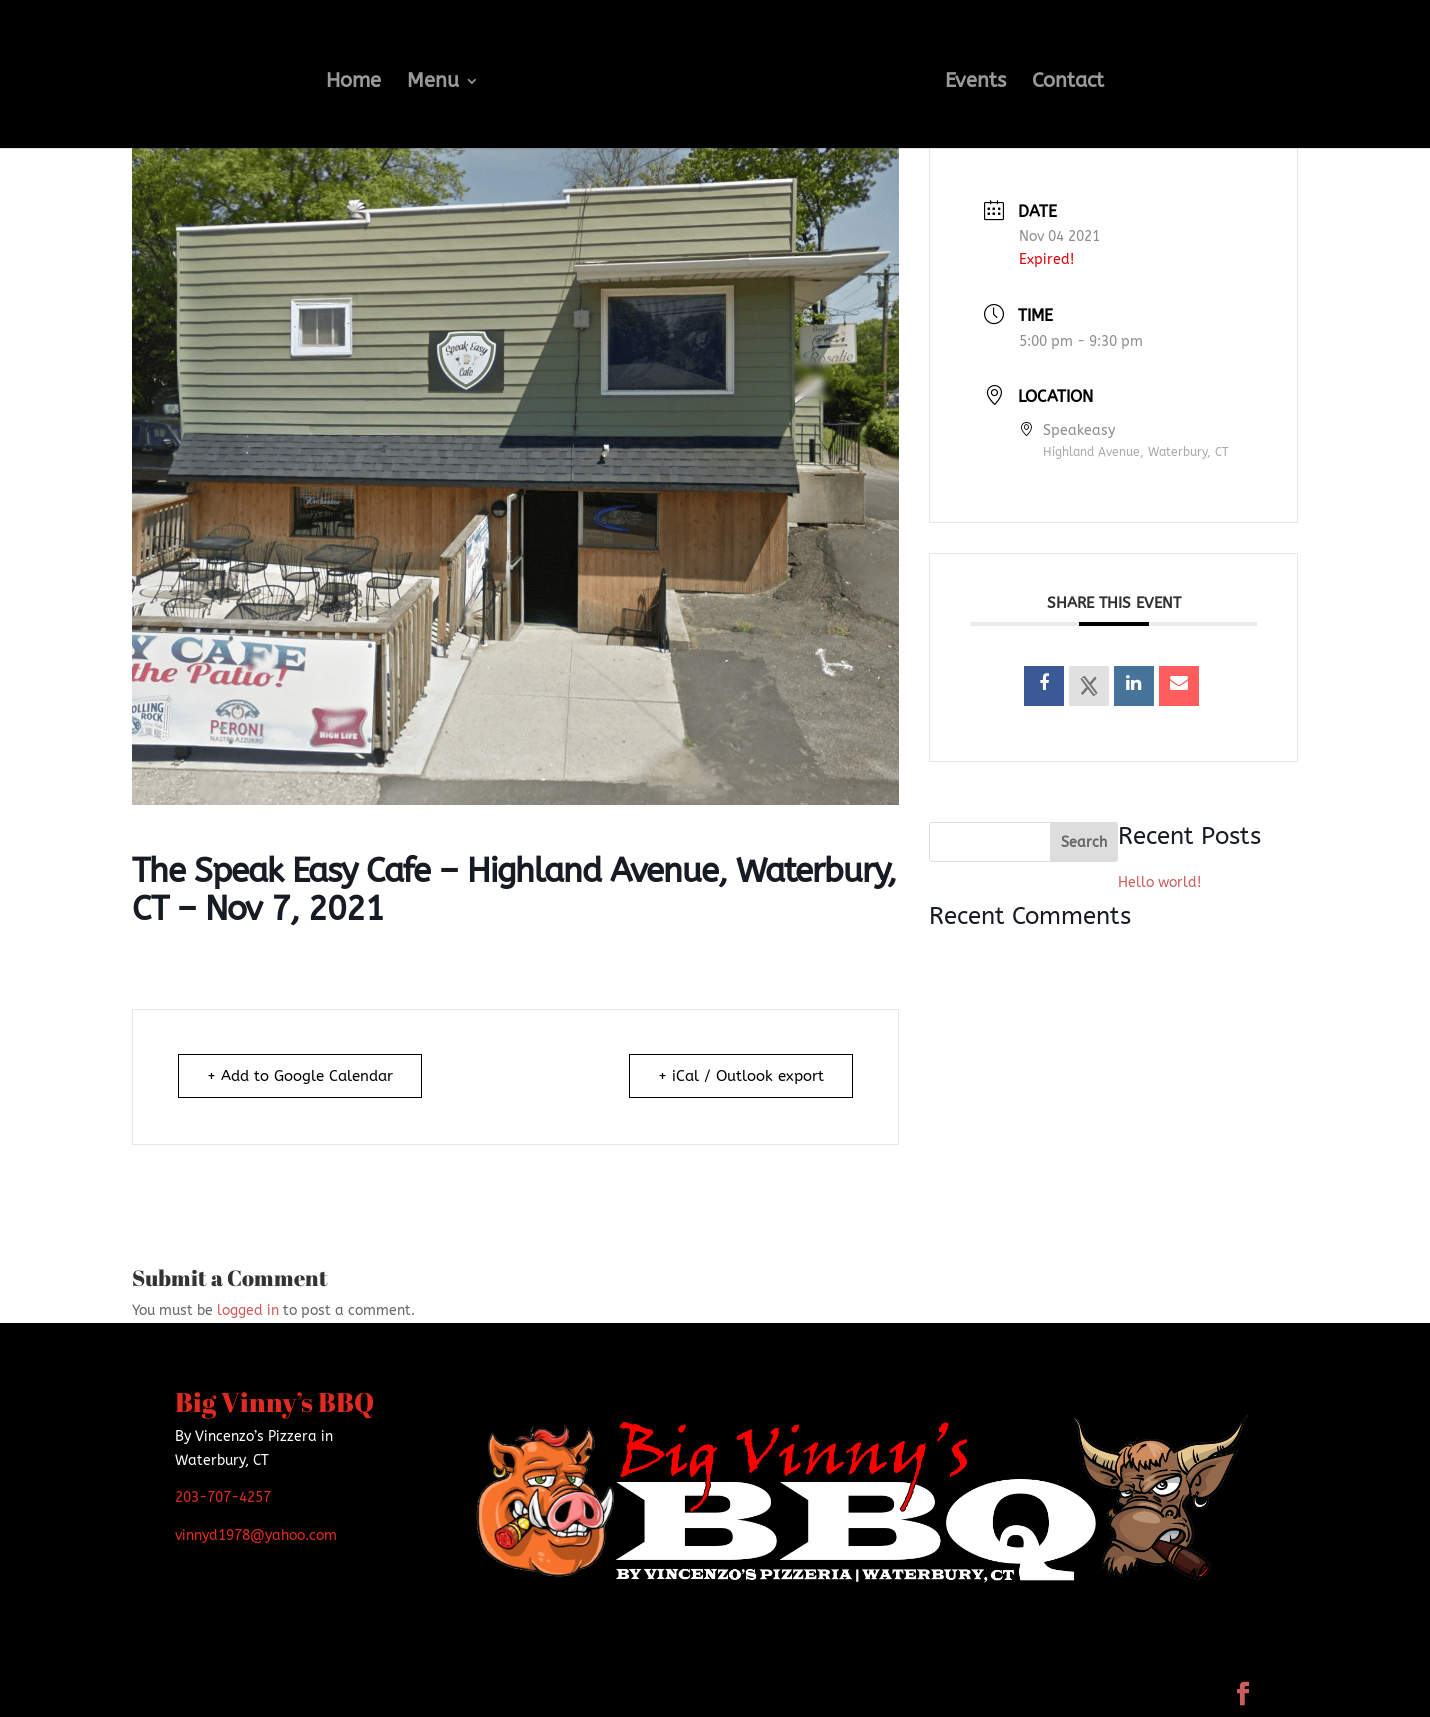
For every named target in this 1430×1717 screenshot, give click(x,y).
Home (353, 83)
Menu (433, 83)
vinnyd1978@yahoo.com (256, 1535)
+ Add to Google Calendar (300, 1076)
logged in (248, 1310)
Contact (1068, 83)
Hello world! (1159, 882)
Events (975, 83)
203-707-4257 (223, 1497)
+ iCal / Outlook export (741, 1076)
